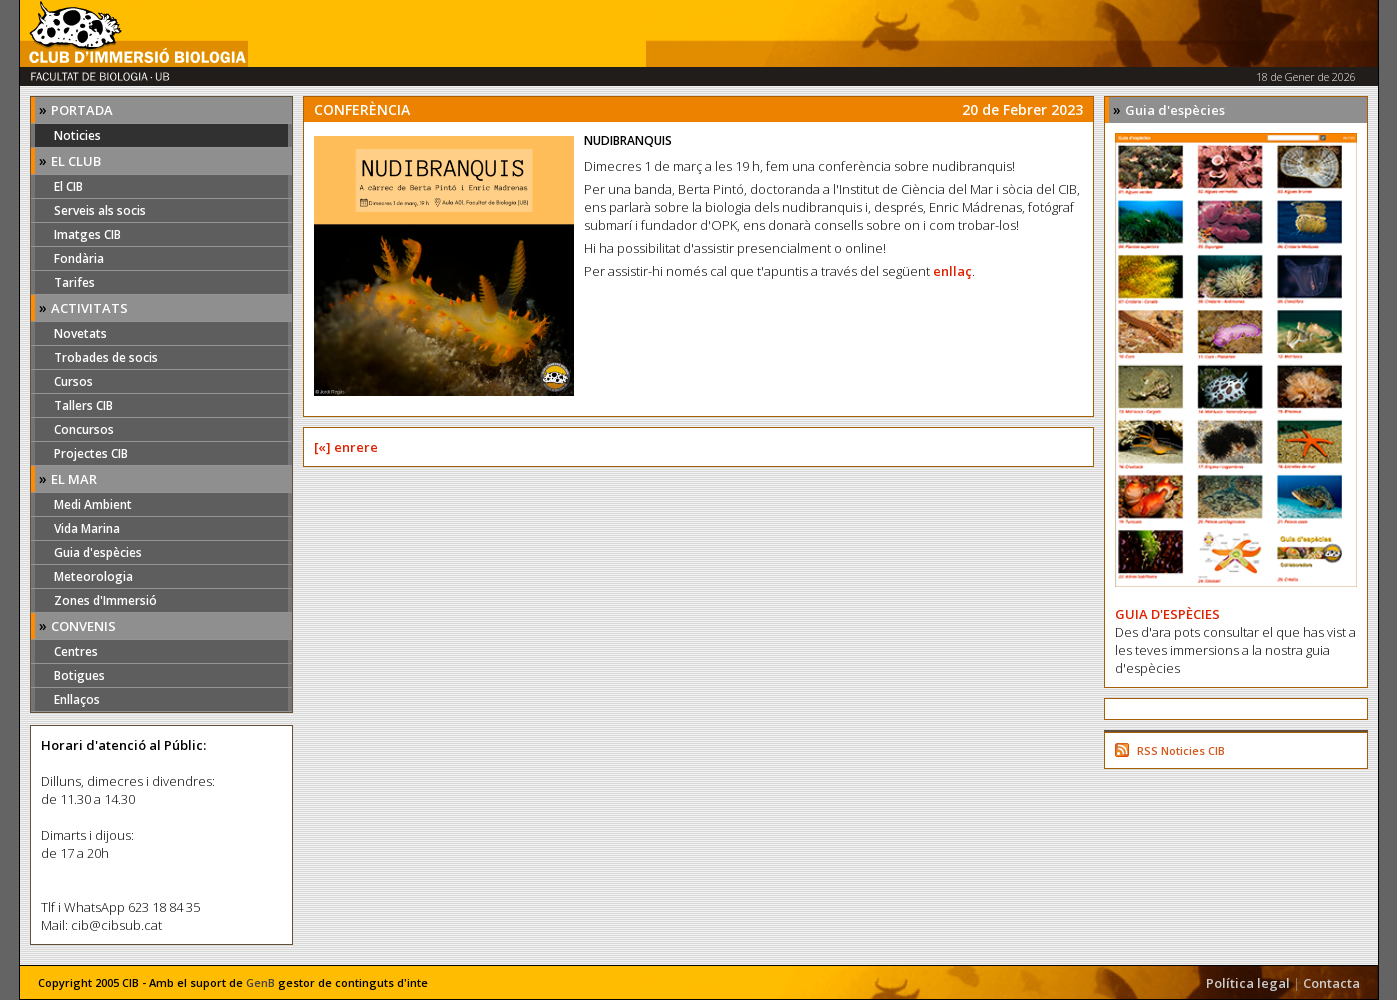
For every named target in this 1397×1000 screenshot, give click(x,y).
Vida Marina (87, 528)
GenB (260, 982)
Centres (76, 651)
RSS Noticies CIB (1181, 750)
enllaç (952, 271)
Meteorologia (93, 576)
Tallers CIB (83, 405)
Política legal (1248, 983)
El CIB (68, 186)
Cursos (73, 381)
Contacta (1331, 983)
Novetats (80, 333)
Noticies (77, 135)
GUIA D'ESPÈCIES (1167, 614)
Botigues (79, 675)
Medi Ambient (93, 504)
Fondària (79, 258)
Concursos (84, 429)
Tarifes (74, 282)
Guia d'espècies (98, 552)
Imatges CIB (87, 234)
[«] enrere (346, 447)
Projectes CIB (91, 453)
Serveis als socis (100, 210)
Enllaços (77, 699)
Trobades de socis (106, 357)
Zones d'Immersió (105, 600)
